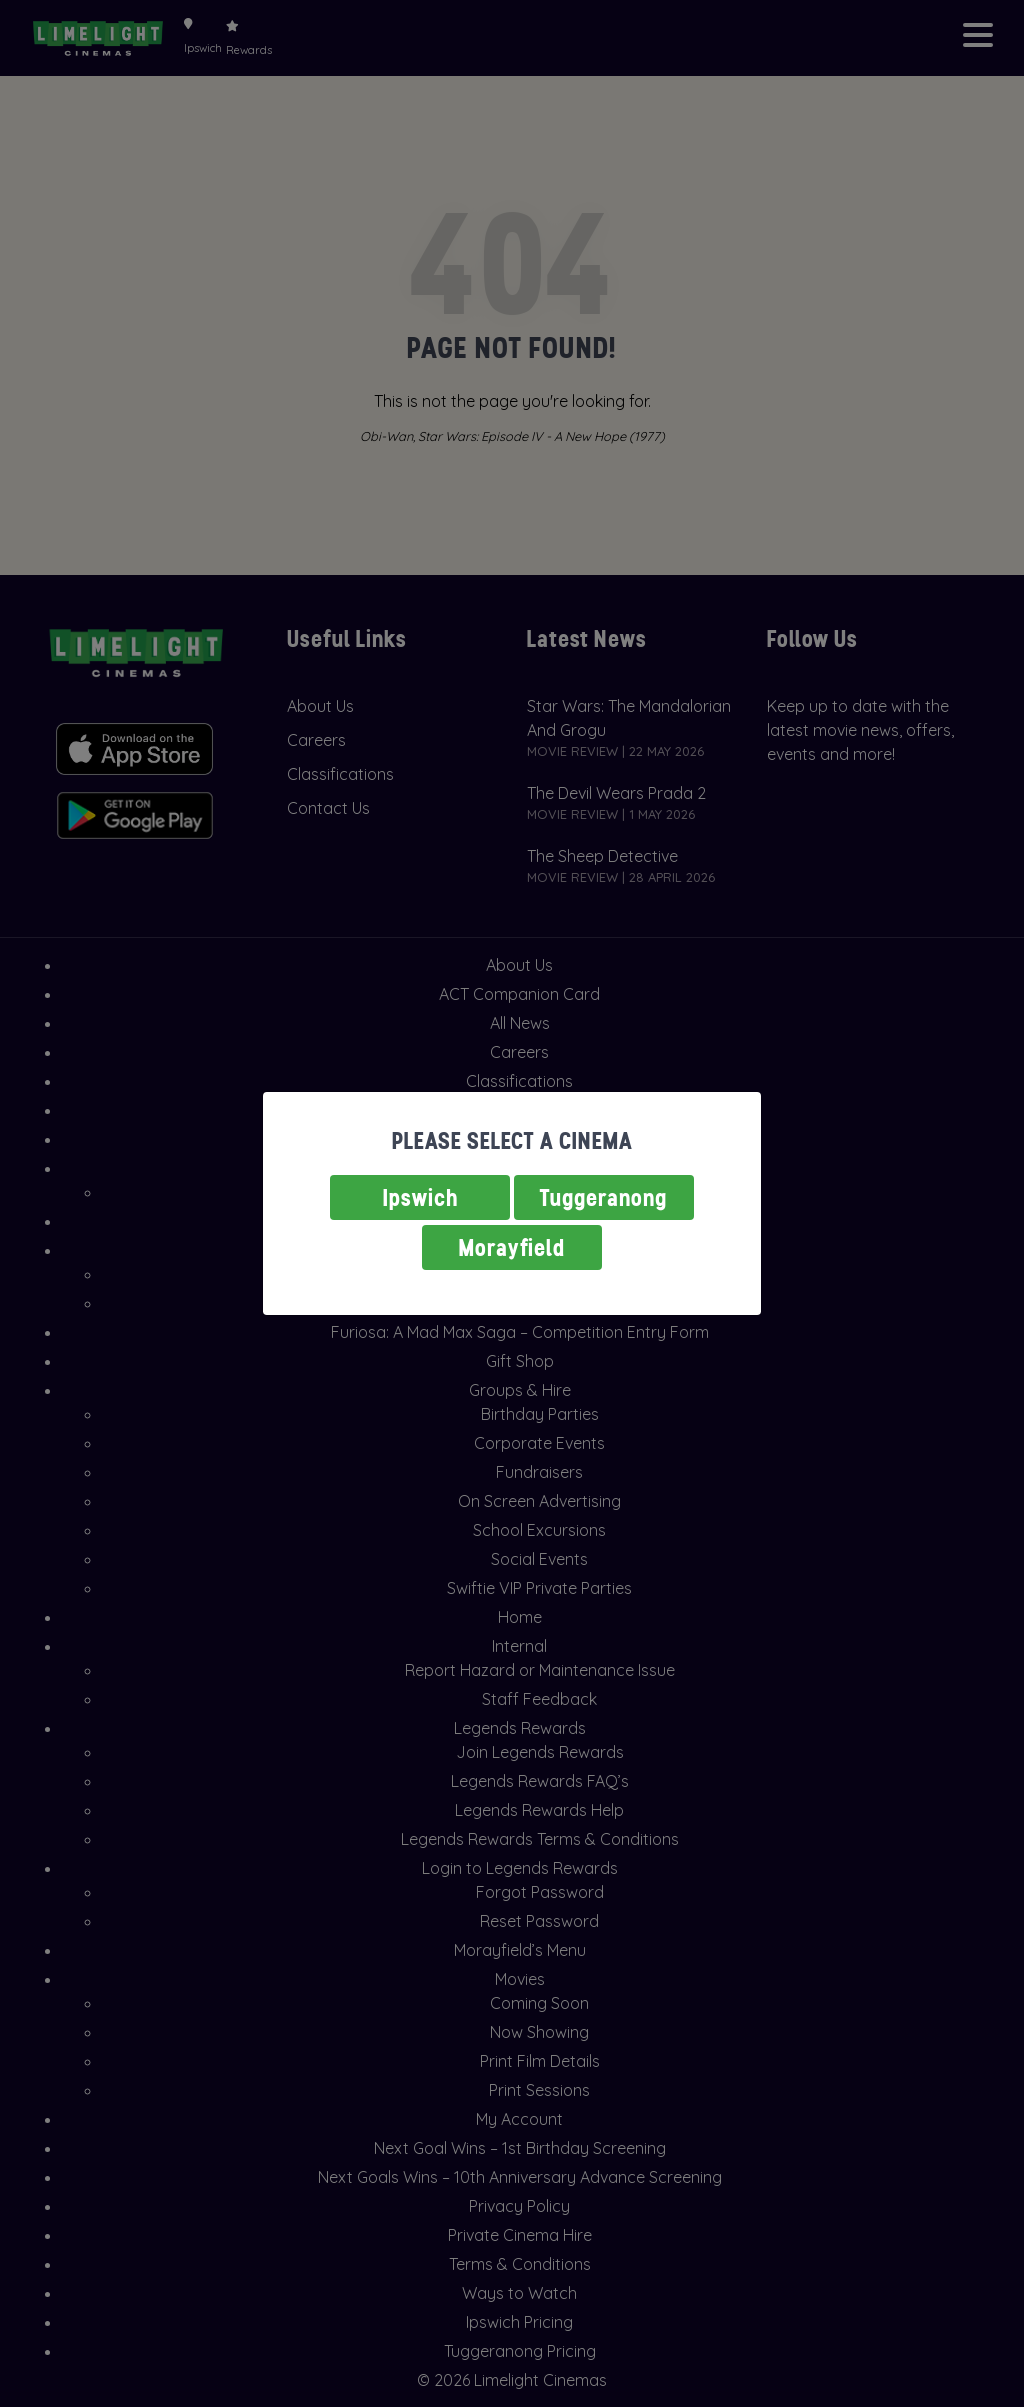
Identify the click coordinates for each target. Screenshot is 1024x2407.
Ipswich (420, 1197)
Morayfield (512, 1247)
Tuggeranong (604, 1197)
